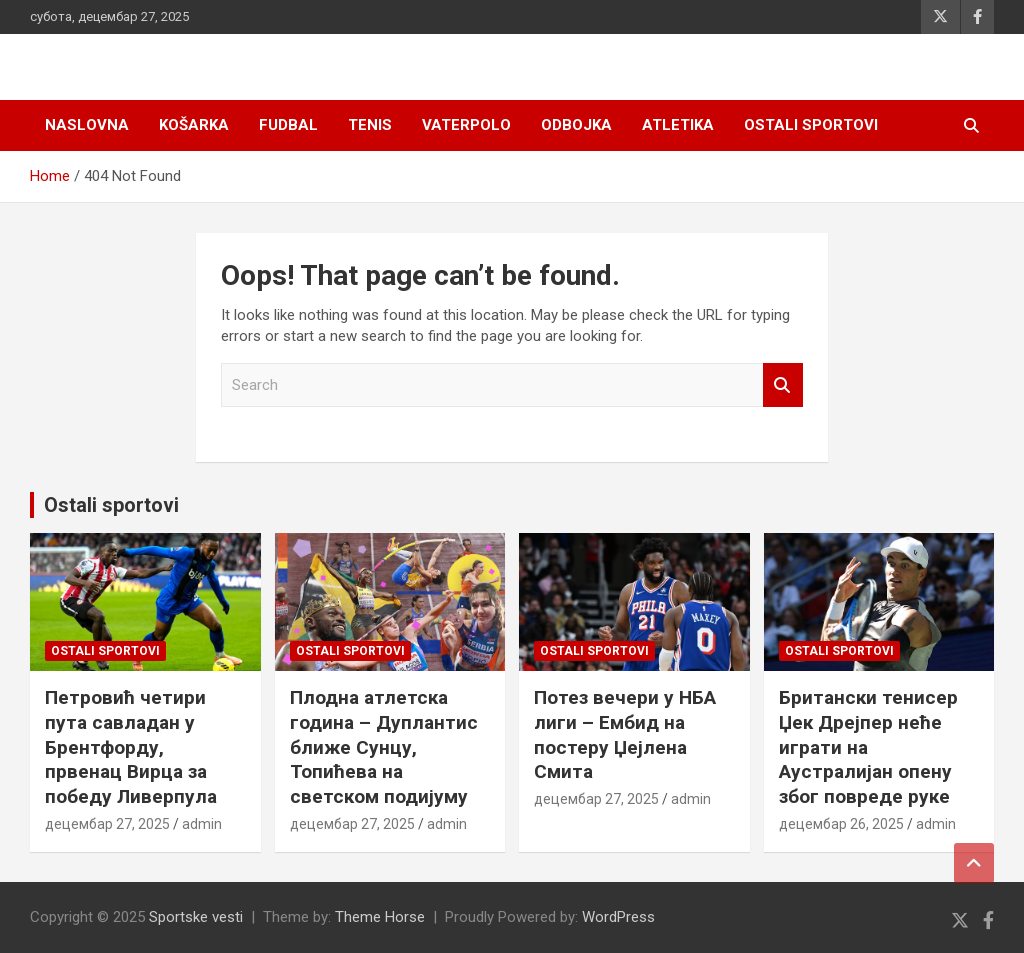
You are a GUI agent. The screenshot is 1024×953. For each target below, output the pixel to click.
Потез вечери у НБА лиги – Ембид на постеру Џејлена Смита (625, 734)
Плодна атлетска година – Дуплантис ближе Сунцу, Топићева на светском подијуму (384, 747)
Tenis (370, 125)
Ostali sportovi (811, 125)
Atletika (678, 125)
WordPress (618, 917)
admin (202, 824)
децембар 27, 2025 (107, 824)
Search (783, 385)
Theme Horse (380, 917)
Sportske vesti (196, 917)
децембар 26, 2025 (841, 824)
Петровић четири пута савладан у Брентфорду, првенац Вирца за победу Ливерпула (131, 747)
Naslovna (87, 125)
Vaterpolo (466, 125)
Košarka (194, 125)
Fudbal (288, 125)
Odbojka (576, 125)
